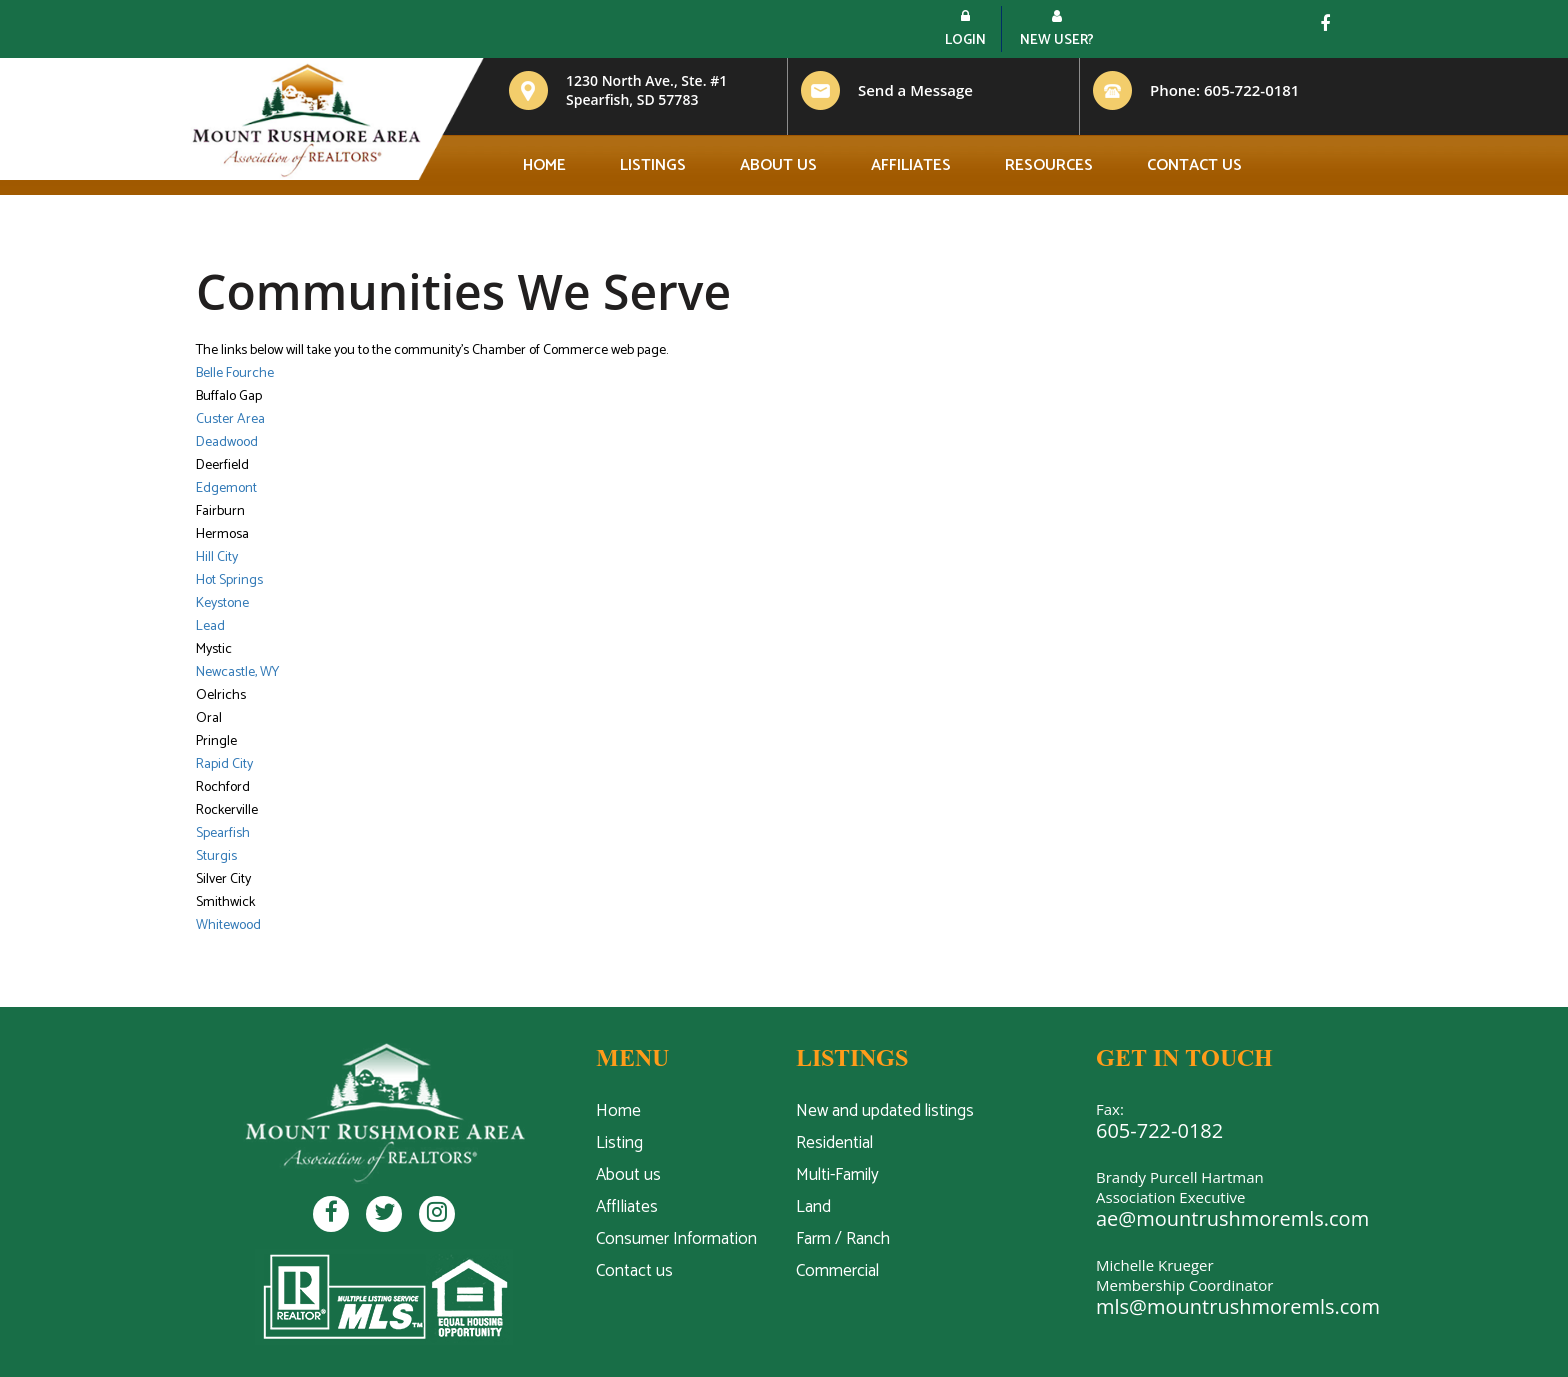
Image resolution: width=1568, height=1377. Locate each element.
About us (778, 165)
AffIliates (627, 1207)
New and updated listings (885, 1111)
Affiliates (911, 165)
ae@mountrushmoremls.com (1232, 1218)
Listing (619, 1143)
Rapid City (224, 764)
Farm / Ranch (843, 1239)
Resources (1049, 165)
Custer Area (230, 419)
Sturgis (216, 856)
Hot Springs (229, 580)
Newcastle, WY (237, 672)
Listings (653, 165)
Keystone (222, 603)
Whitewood (228, 925)
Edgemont (226, 488)
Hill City (217, 557)
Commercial (837, 1271)
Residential (834, 1143)
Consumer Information (676, 1239)
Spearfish (223, 833)
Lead (210, 626)
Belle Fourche (235, 373)
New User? (1057, 30)
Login (965, 30)
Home (544, 165)
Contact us (1194, 165)
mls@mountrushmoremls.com (1238, 1306)
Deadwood (227, 442)
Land (813, 1207)
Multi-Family (837, 1175)
